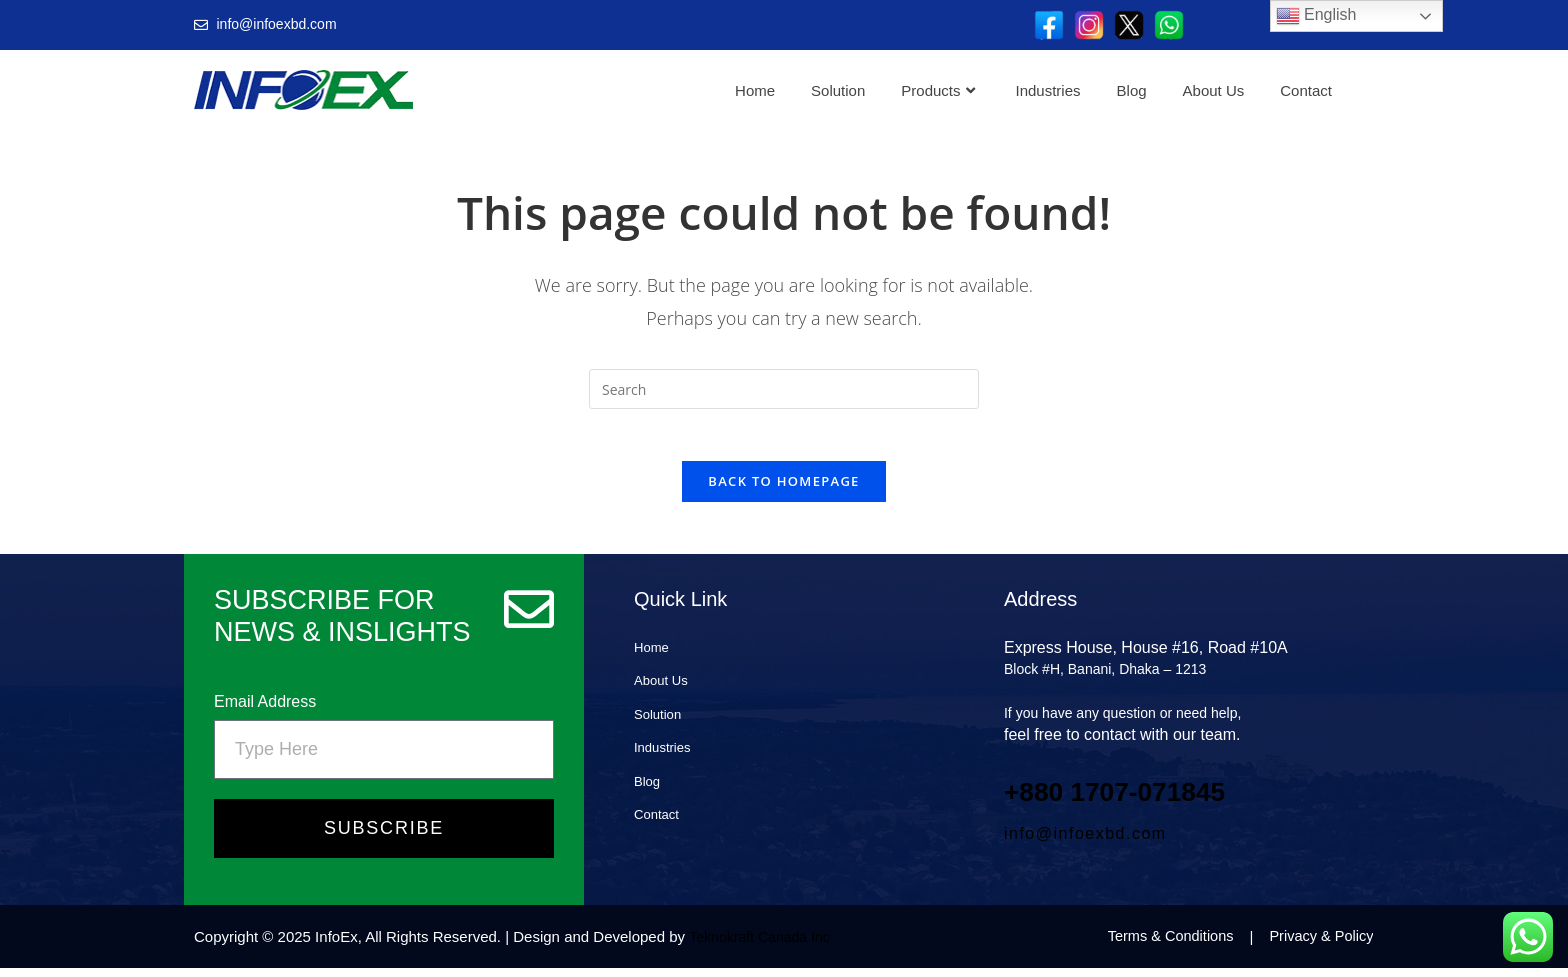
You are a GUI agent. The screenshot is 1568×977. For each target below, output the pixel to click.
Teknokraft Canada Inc (764, 945)
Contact (1306, 90)
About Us (1214, 90)
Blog (1132, 90)
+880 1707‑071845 (1130, 799)
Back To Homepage (783, 490)
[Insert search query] (784, 389)
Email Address (265, 710)
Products (937, 90)
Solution (838, 90)
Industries (1048, 90)
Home (755, 90)
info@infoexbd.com (1085, 842)
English (1316, 16)
